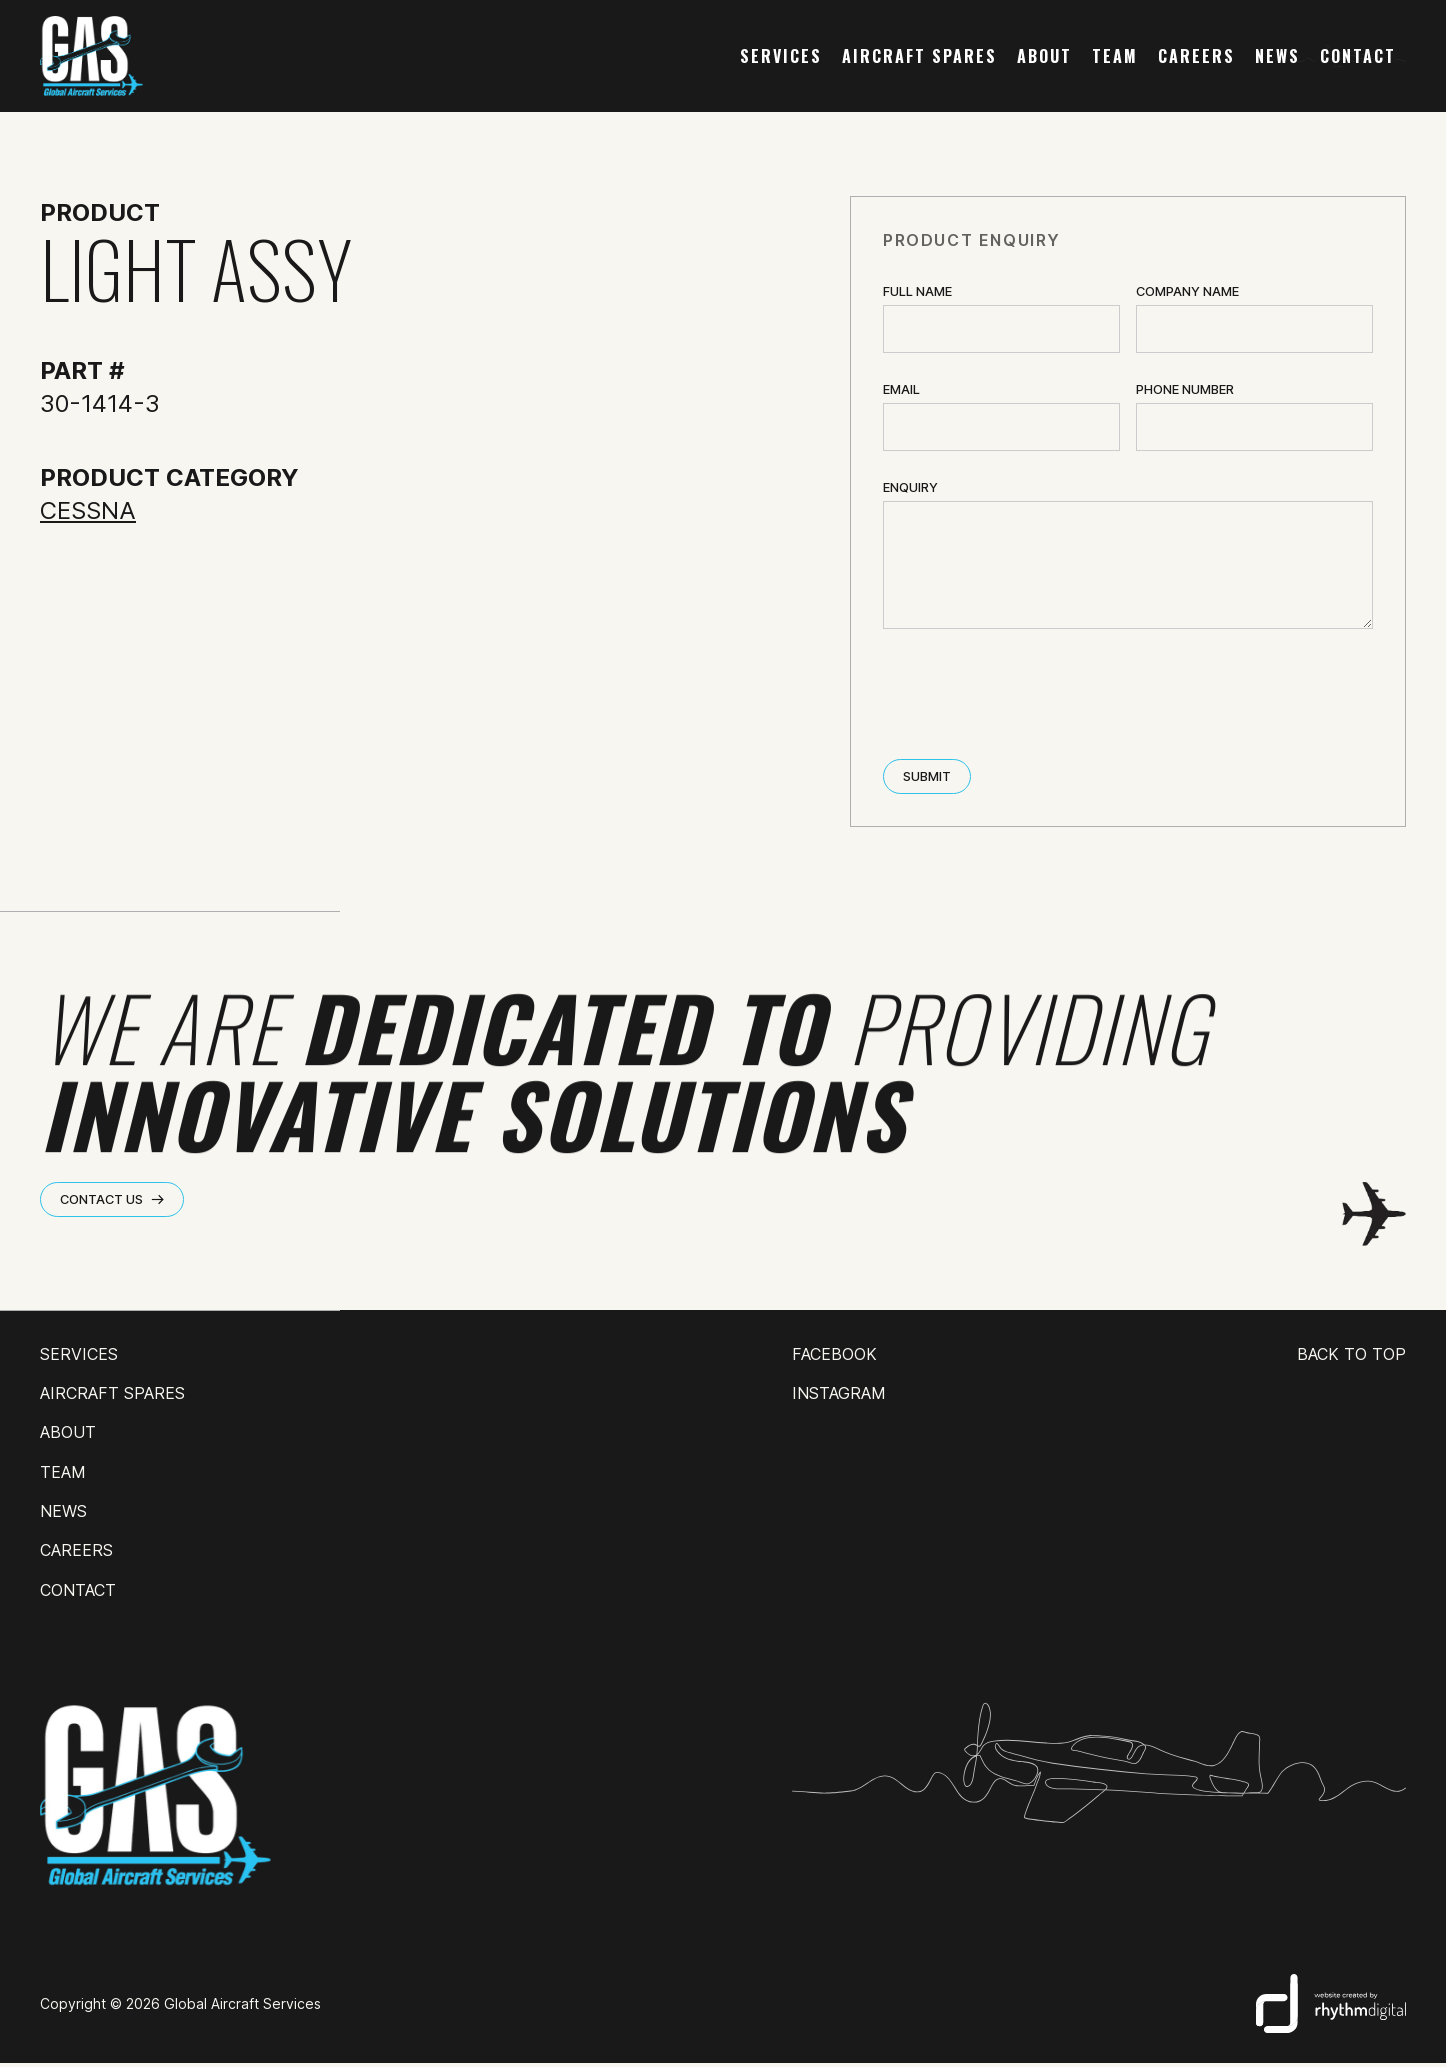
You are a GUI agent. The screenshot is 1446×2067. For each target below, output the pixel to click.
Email (901, 389)
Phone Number (1185, 389)
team (1115, 56)
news (1277, 56)
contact (1358, 56)
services (781, 56)
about (1044, 56)
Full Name (917, 291)
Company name (1187, 291)
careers (1196, 56)
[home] (91, 56)
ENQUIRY (910, 487)
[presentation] (1035, 696)
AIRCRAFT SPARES (919, 56)
